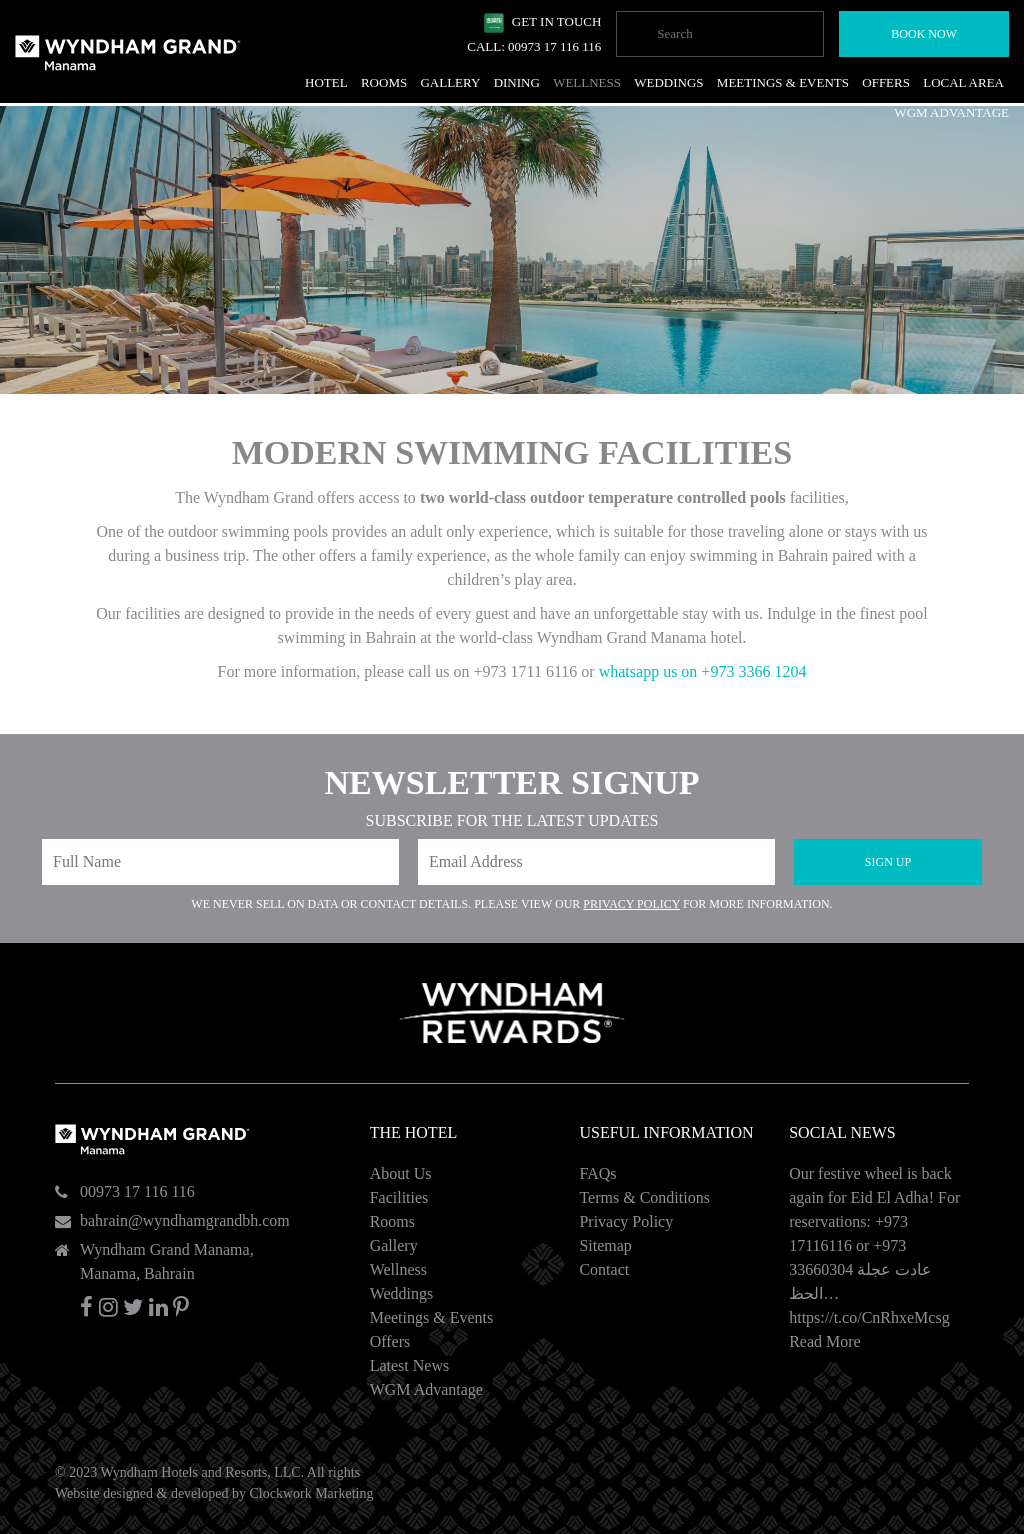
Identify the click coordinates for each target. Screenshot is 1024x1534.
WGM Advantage (426, 1389)
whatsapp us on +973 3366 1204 (703, 671)
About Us (401, 1173)
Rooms (392, 1221)
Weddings (402, 1293)
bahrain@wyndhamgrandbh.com (185, 1220)
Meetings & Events (432, 1317)
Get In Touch (557, 21)
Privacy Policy (631, 904)
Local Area (963, 82)
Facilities (399, 1197)
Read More (825, 1341)
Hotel (326, 82)
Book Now (924, 34)
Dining (517, 82)
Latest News (410, 1365)
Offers (390, 1341)
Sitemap (605, 1245)
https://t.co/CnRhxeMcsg (869, 1317)
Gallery (394, 1245)
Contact (604, 1269)
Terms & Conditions (644, 1197)
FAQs (597, 1173)
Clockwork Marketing (311, 1493)
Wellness (398, 1269)
